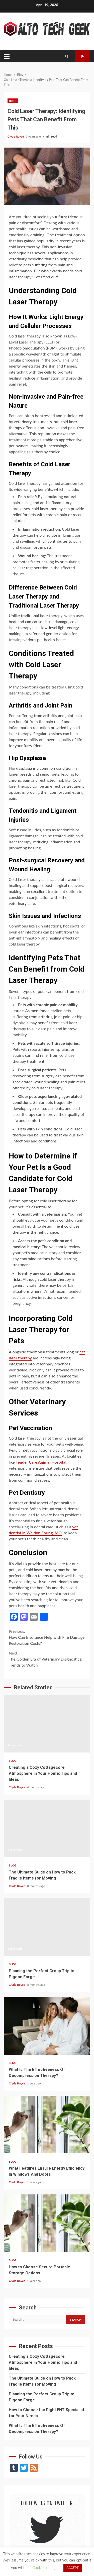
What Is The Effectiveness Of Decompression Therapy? (47, 2026)
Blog (13, 100)
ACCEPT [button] (72, 2568)
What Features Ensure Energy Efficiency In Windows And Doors (47, 2124)
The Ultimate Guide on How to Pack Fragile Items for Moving (47, 1828)
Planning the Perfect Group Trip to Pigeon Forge (47, 1927)
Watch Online (82, 56)
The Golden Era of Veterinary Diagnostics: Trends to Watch (47, 1658)
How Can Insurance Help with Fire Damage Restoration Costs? (47, 1637)
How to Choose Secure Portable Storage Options (47, 2223)
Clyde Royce (16, 136)
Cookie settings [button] (44, 2567)
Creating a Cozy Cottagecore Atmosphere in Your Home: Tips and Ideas (47, 1723)
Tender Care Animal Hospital (41, 1462)
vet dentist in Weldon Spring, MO (43, 1529)
